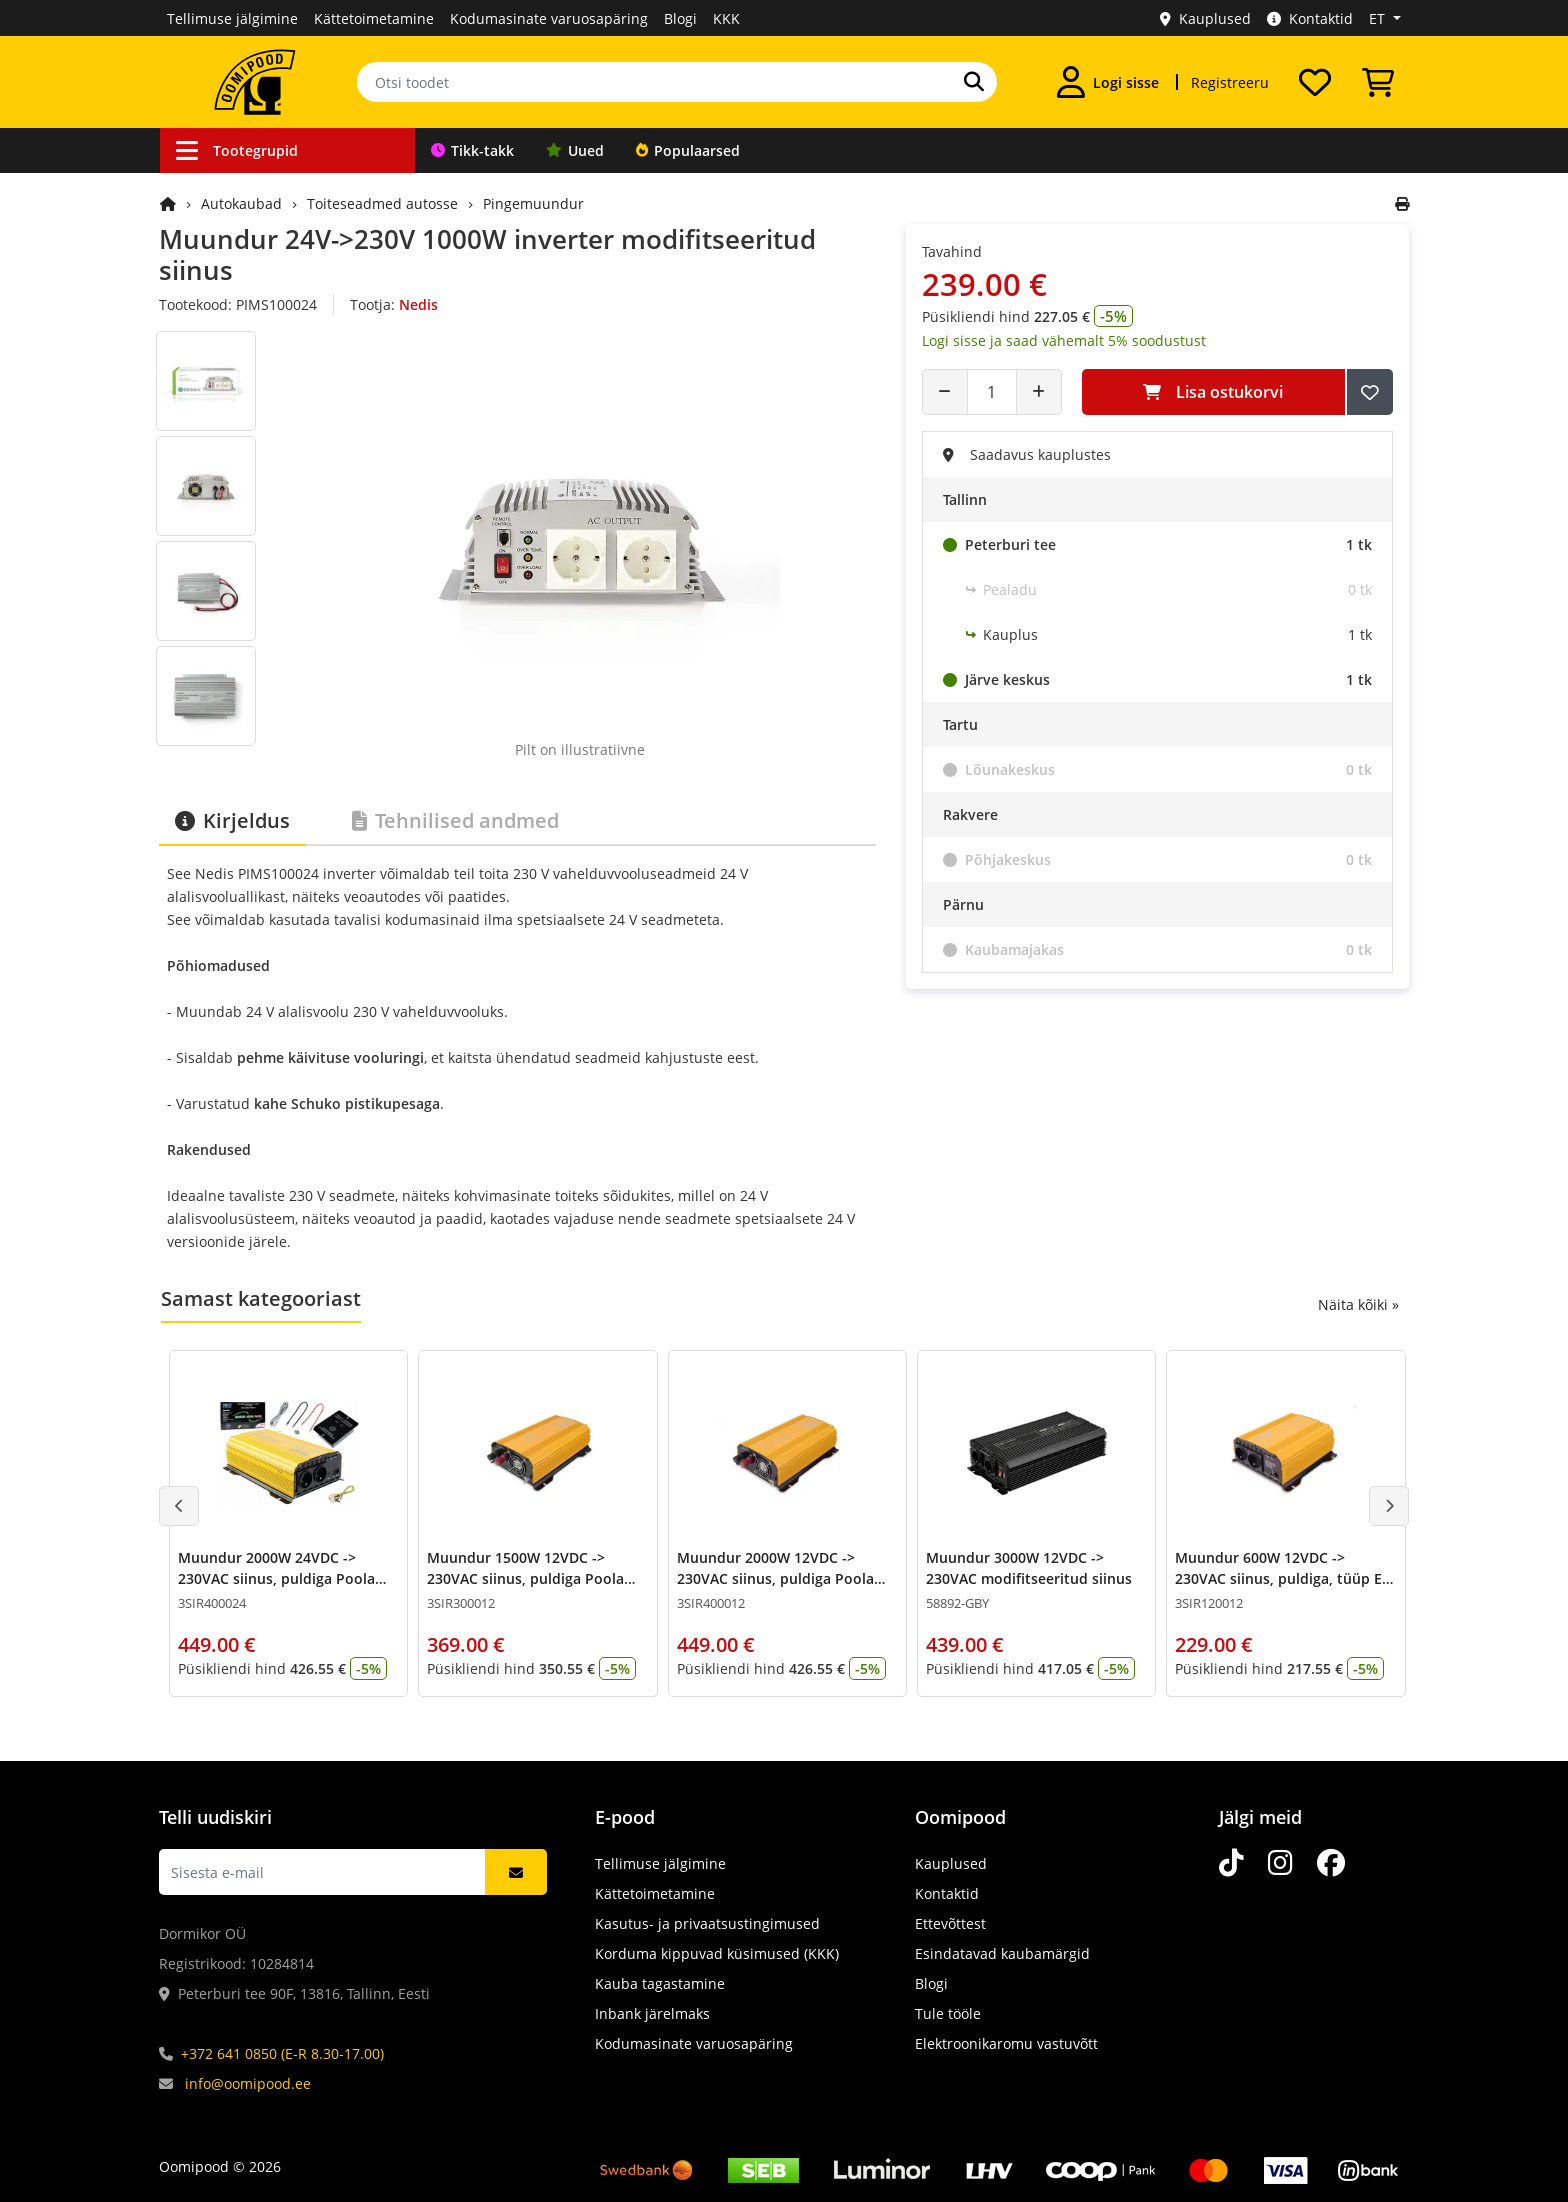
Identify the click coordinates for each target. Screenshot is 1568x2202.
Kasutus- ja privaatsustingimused (707, 1923)
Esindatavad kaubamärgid (1002, 1953)
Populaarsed (688, 150)
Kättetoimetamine (374, 18)
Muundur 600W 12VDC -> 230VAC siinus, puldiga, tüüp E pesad (1278, 1578)
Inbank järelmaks (652, 2013)
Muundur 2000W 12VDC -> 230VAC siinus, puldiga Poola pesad (775, 1578)
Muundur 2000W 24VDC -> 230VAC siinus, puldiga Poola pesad (276, 1578)
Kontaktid (1310, 18)
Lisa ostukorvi (1213, 392)
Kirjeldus (232, 820)
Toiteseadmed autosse (382, 203)
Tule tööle (948, 2013)
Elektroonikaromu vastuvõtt (1006, 2043)
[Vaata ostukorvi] (1378, 82)
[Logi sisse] (1108, 82)
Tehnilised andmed (455, 820)
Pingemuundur (533, 203)
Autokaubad (241, 203)
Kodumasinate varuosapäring (549, 18)
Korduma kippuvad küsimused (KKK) (717, 1953)
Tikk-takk (472, 150)
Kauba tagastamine (660, 1983)
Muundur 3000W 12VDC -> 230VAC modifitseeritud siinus (1029, 1568)
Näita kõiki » (1358, 1304)
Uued (575, 150)
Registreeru (1230, 82)
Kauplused (1205, 18)
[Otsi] (974, 82)
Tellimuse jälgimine (232, 18)
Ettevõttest (950, 1923)
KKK (726, 18)
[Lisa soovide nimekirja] (1370, 392)
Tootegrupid (237, 150)
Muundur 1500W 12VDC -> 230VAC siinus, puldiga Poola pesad (525, 1578)
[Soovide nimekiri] (1315, 82)
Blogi (680, 18)
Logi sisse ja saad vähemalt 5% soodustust (1064, 340)
